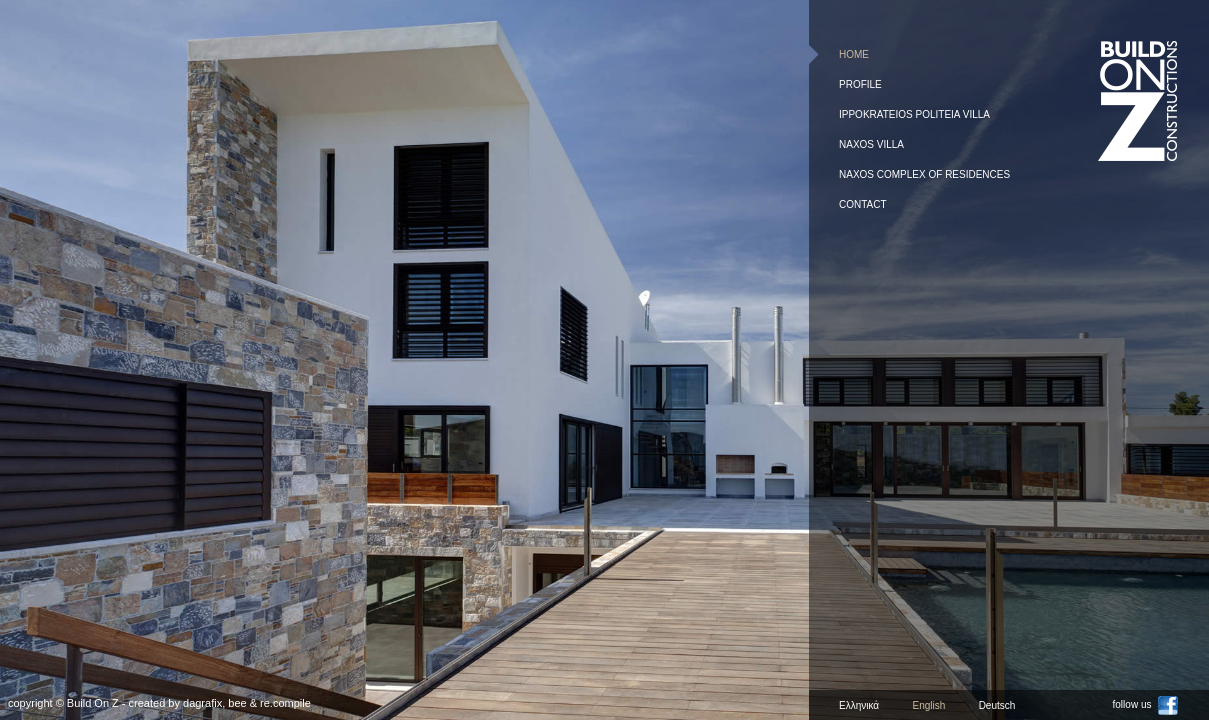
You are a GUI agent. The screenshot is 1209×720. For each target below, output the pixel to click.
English (928, 705)
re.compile (285, 703)
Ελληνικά (859, 705)
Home (854, 54)
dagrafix (202, 703)
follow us (1146, 704)
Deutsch (997, 705)
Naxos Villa (871, 144)
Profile (860, 84)
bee (237, 703)
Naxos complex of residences (924, 174)
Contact (863, 204)
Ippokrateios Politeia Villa (914, 114)
